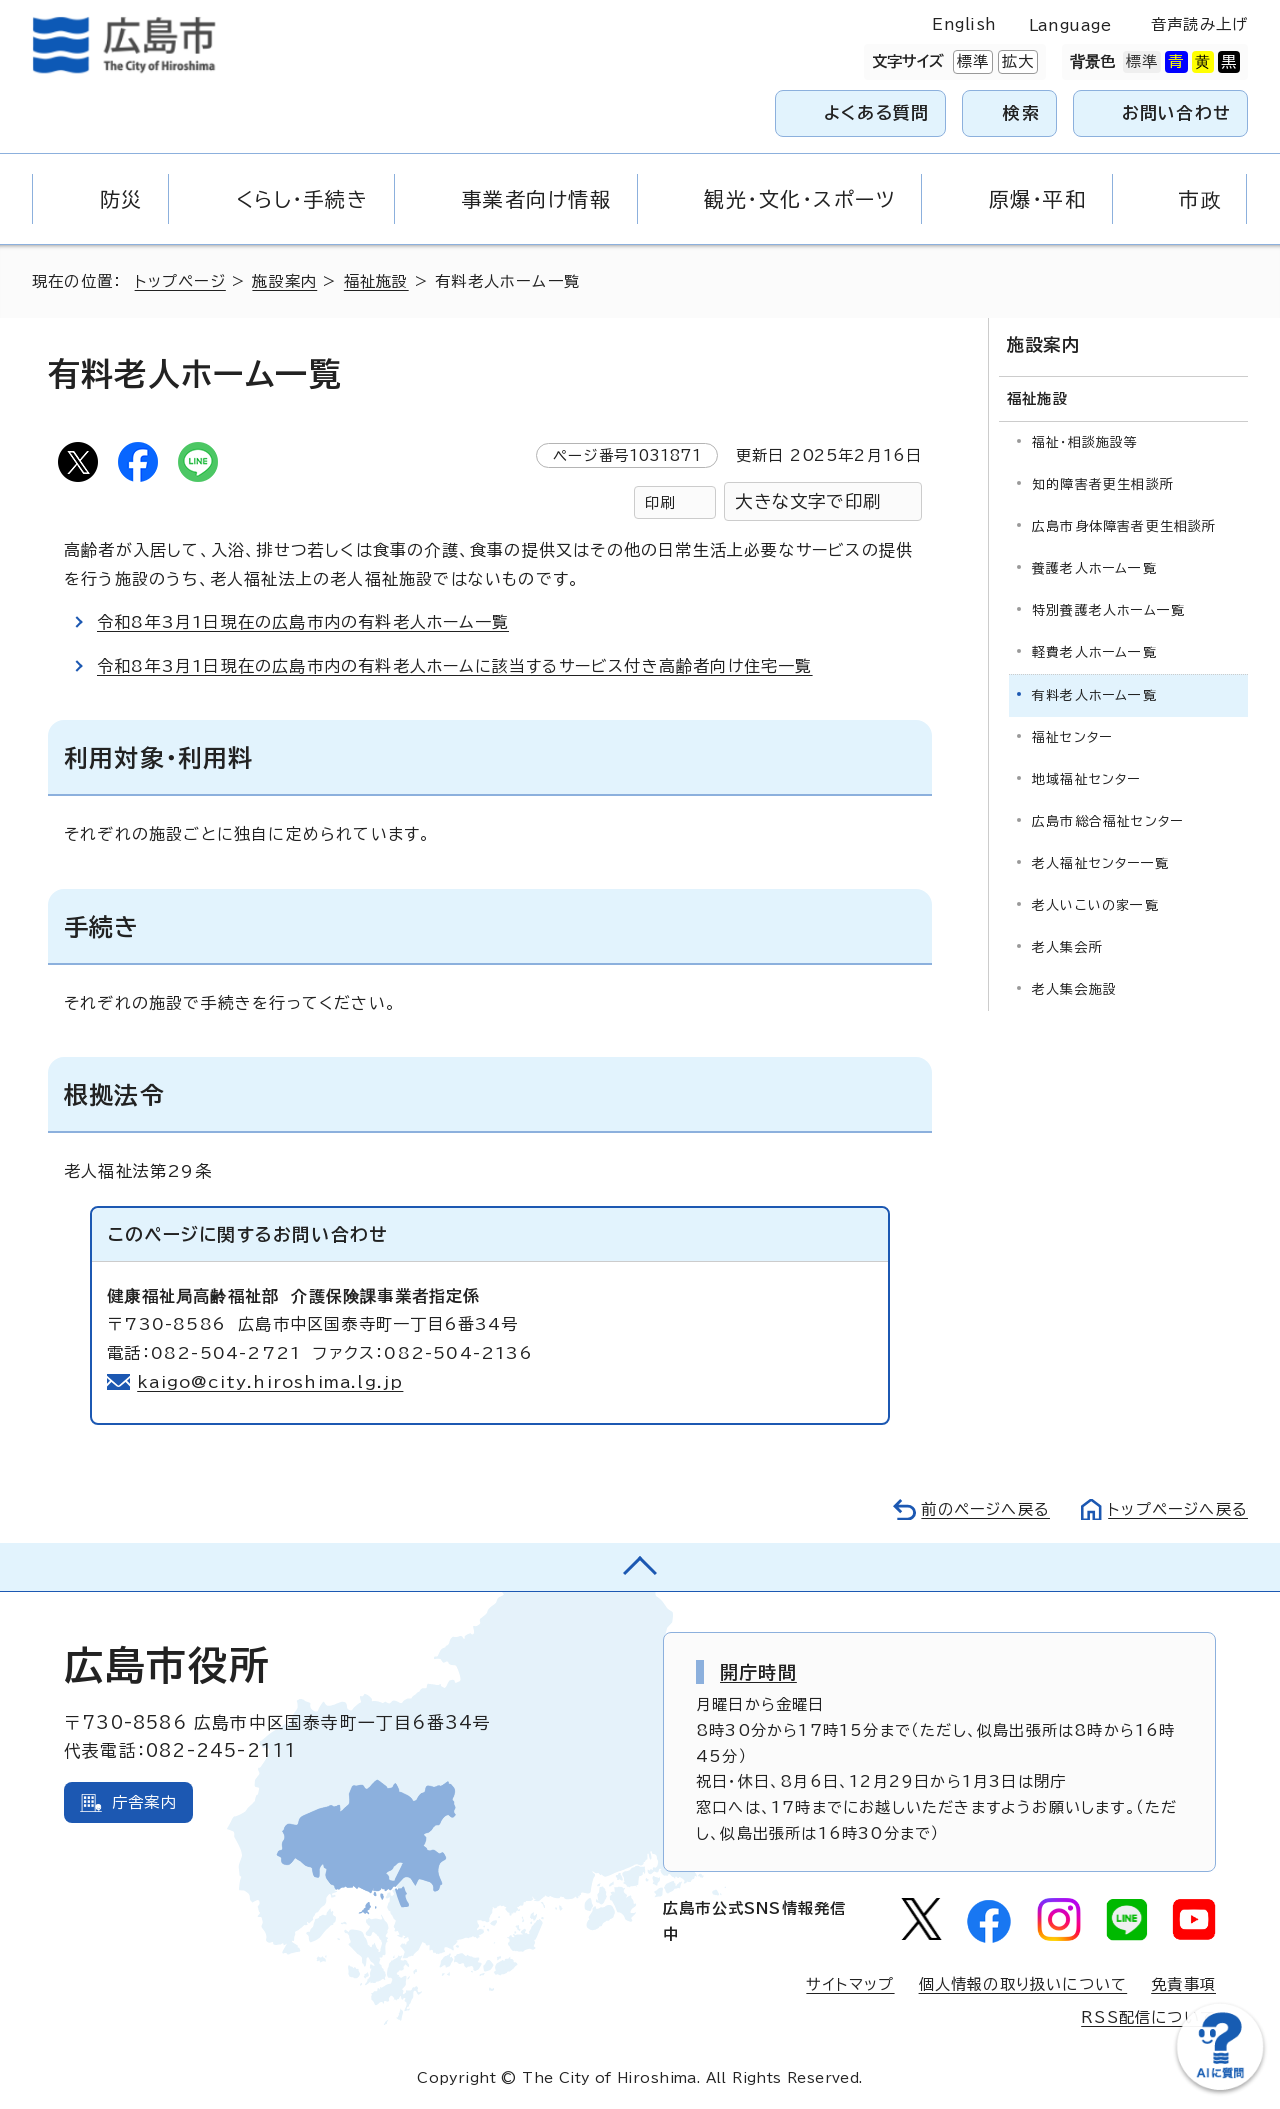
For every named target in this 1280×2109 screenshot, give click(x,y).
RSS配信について (1148, 2017)
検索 (1021, 112)
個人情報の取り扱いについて (1023, 1984)
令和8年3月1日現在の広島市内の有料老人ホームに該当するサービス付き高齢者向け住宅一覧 (455, 666)
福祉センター (1072, 737)
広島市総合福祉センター (1107, 821)
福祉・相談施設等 (1085, 442)
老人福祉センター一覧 (1100, 863)
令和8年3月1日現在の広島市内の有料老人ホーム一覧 (303, 622)
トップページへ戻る (1178, 1509)
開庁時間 (758, 1672)
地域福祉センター (1086, 779)
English (964, 24)
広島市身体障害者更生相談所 (1124, 526)
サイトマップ (850, 1984)
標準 (971, 62)
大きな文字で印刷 (808, 501)
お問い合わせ (1176, 112)
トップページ (180, 281)
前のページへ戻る (985, 1509)
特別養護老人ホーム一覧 (1108, 610)
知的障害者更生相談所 (1103, 484)
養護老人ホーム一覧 (1094, 568)
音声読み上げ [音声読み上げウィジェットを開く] (1199, 24)
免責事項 (1183, 1984)
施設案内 (284, 281)
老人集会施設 (1074, 989)
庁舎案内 (144, 1802)
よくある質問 (876, 112)
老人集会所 (1067, 947)
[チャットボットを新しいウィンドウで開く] (1220, 2085)
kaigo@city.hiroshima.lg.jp (270, 1382)
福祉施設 (376, 281)
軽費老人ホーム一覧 (1094, 652)
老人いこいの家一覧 (1095, 905)
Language (1070, 25)
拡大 (1016, 62)
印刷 (660, 502)
